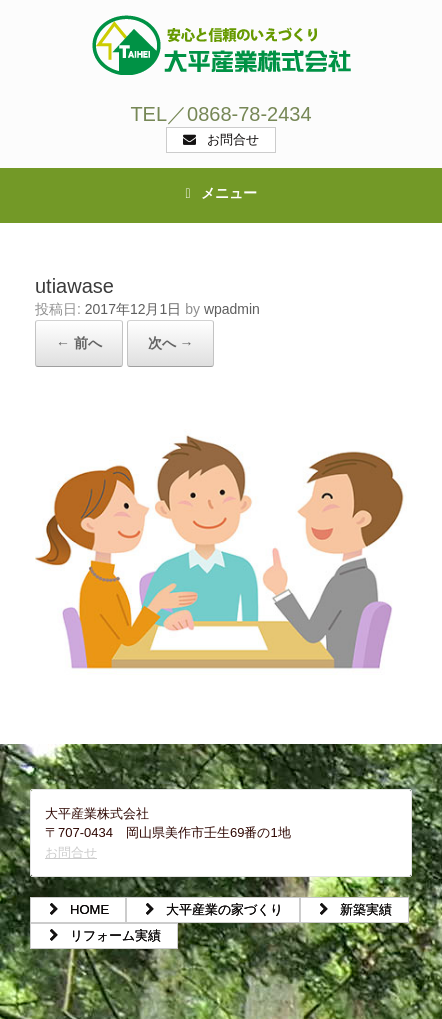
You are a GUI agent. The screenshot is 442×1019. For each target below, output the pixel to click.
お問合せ (71, 852)
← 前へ (79, 343)
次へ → (171, 343)
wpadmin (232, 309)
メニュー (220, 193)
